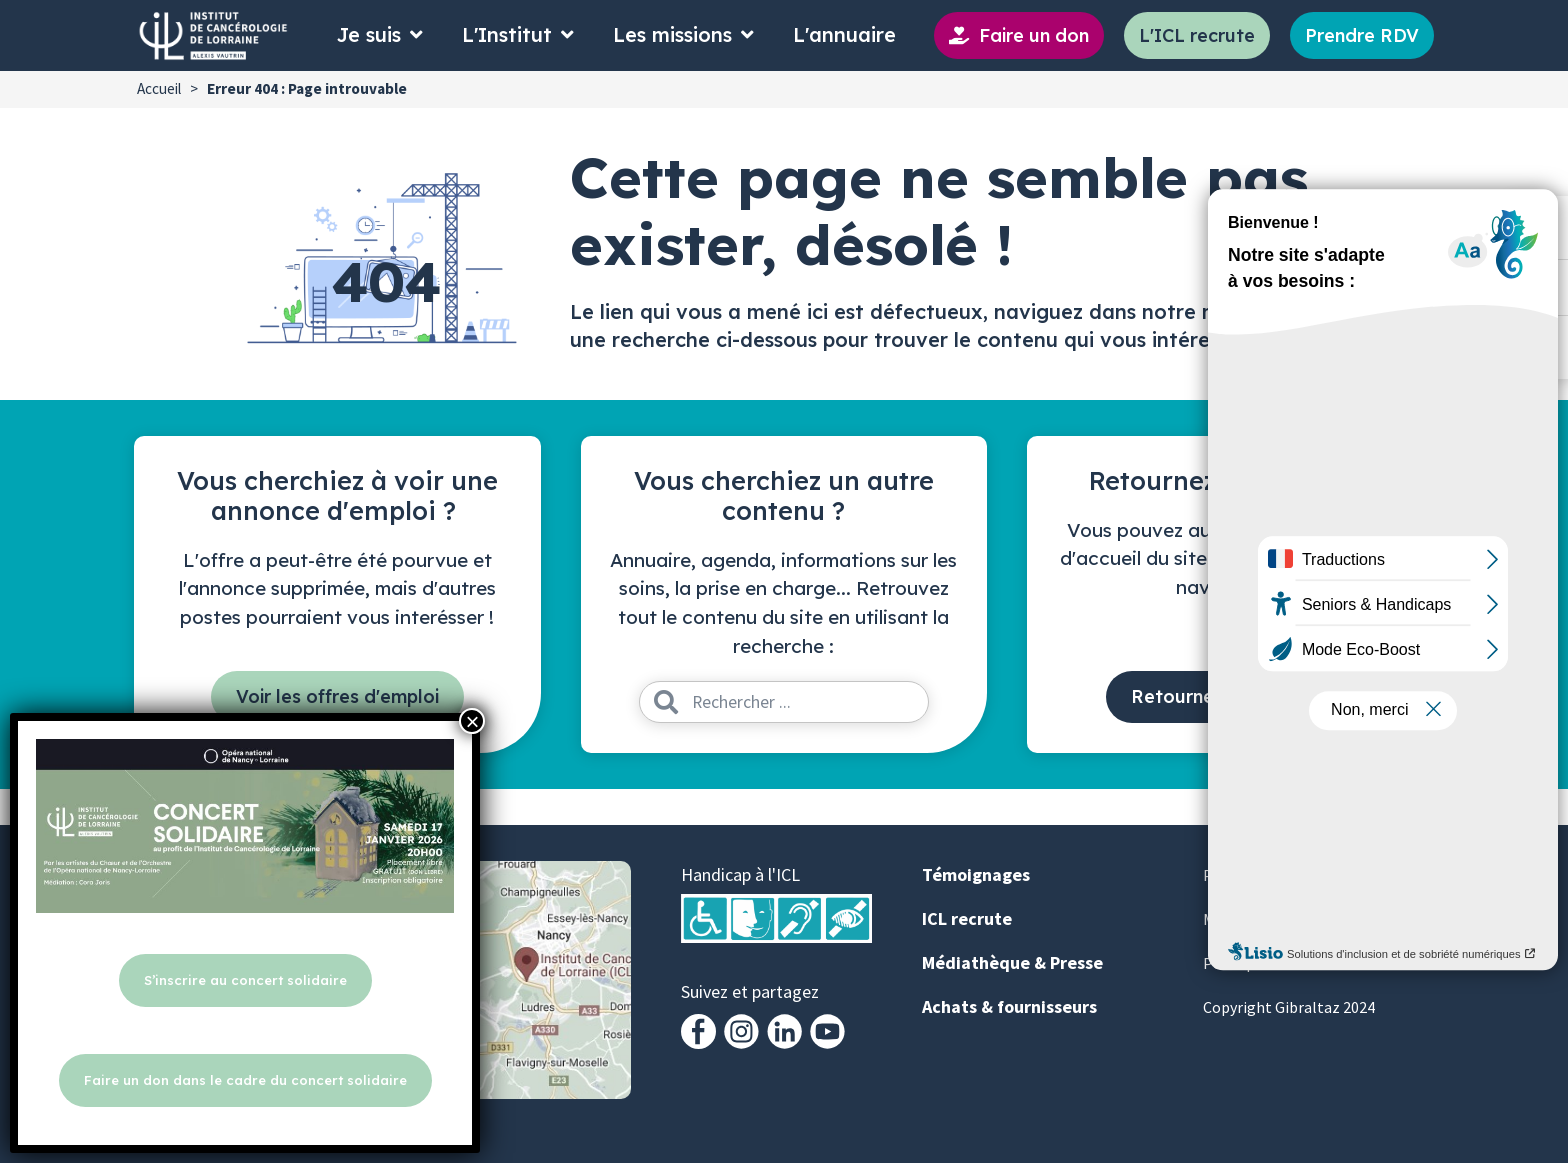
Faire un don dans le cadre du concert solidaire (245, 1080)
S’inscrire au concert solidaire (245, 980)
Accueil (159, 88)
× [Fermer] (472, 721)
